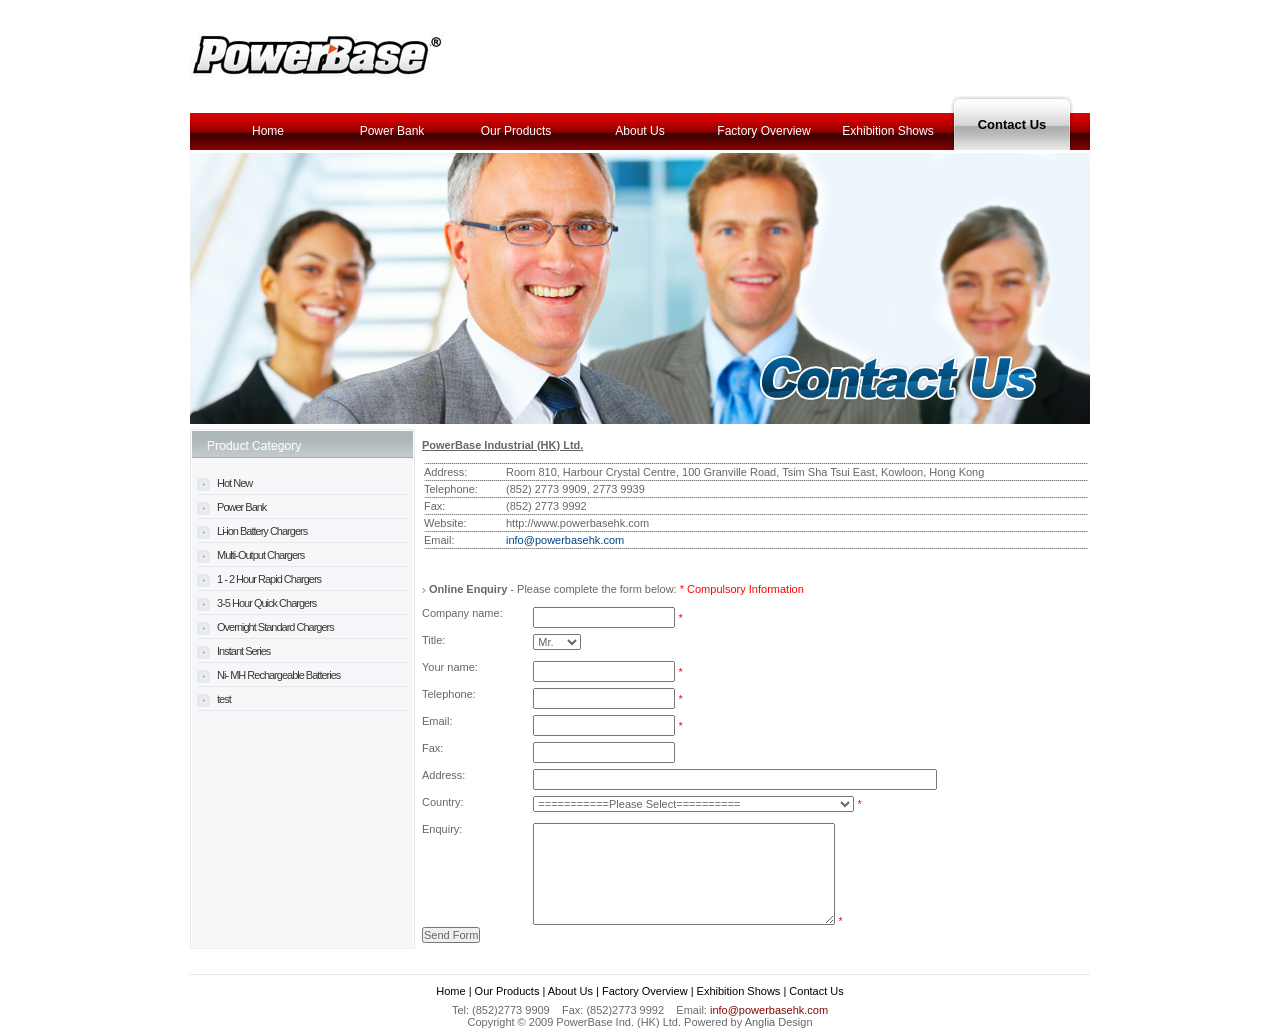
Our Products (516, 131)
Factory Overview (763, 131)
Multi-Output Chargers (250, 555)
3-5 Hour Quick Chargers (256, 603)
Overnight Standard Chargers (265, 627)
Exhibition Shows (887, 131)
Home (268, 131)
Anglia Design (779, 1022)
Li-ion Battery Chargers (252, 531)
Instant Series (233, 651)
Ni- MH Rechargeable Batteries (268, 675)
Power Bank (392, 131)
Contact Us (1012, 124)
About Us (639, 131)
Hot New (224, 483)
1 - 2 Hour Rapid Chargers (259, 579)
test (214, 699)
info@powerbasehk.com (565, 540)
